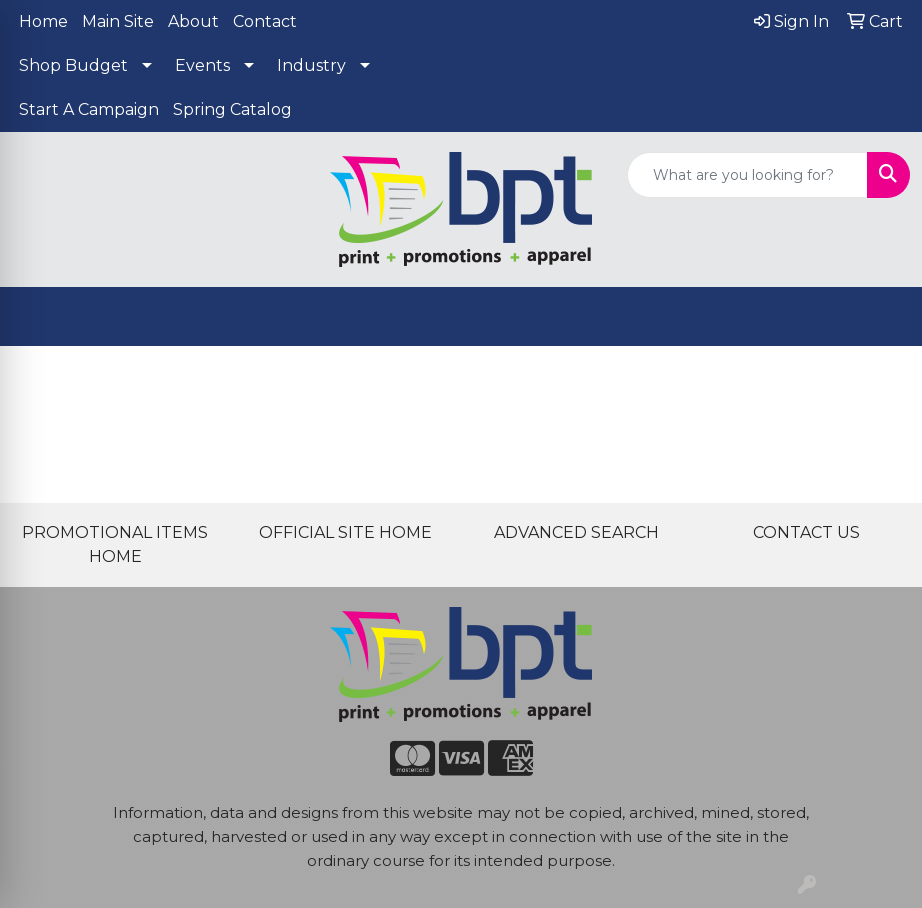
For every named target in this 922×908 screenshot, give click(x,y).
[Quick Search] (747, 175)
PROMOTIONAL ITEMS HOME (115, 544)
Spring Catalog (232, 109)
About (193, 21)
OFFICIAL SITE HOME (345, 532)
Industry (311, 65)
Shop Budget (73, 65)
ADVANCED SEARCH (576, 532)
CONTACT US (806, 532)
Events (202, 65)
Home (43, 21)
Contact (265, 21)
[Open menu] (882, 317)
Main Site (118, 21)
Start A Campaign (89, 109)
